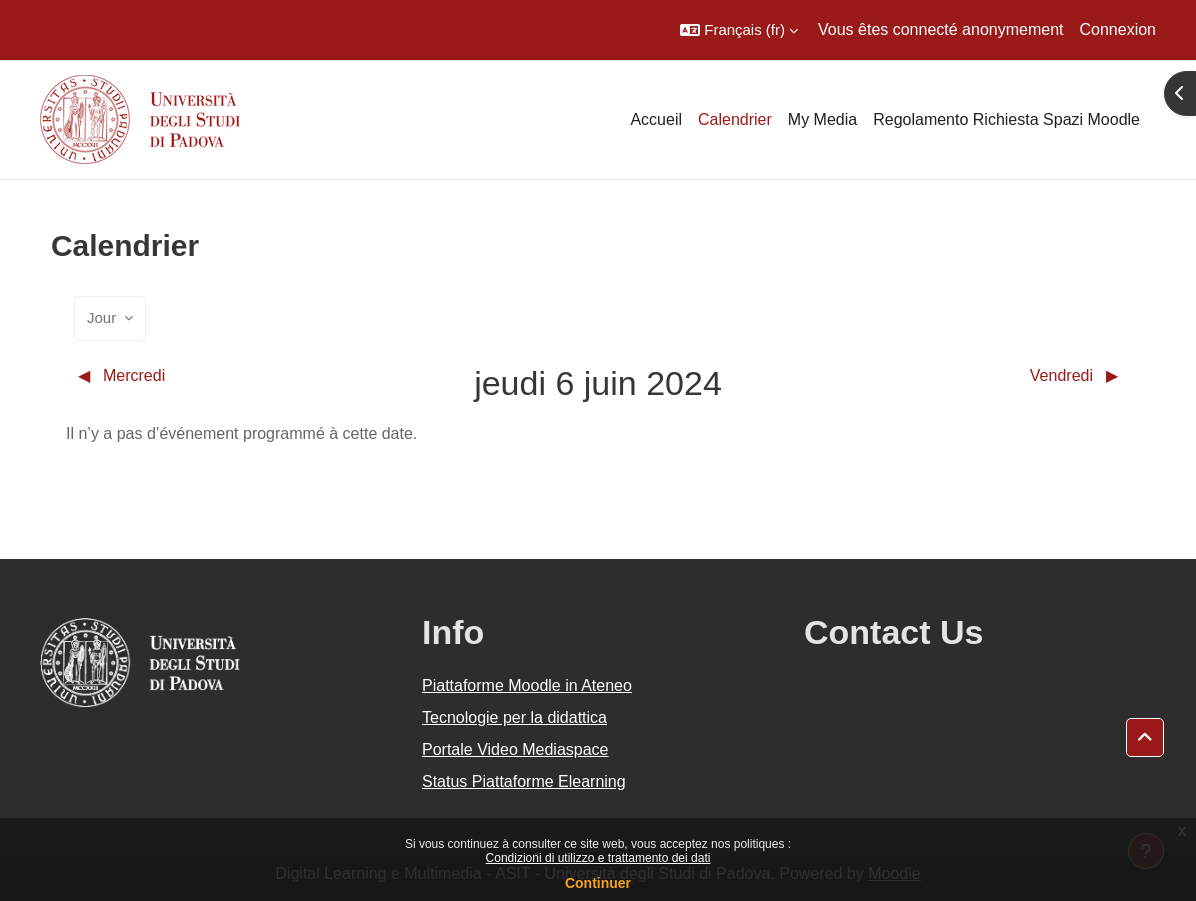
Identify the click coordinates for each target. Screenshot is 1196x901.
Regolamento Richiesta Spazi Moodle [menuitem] (1006, 119)
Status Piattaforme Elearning (524, 781)
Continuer (598, 883)
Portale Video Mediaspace (515, 749)
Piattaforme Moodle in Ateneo (527, 685)
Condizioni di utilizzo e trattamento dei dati (598, 858)
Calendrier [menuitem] (735, 119)
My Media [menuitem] (822, 119)
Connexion (1118, 29)
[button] (739, 30)
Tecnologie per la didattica (514, 717)
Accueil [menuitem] (656, 119)
